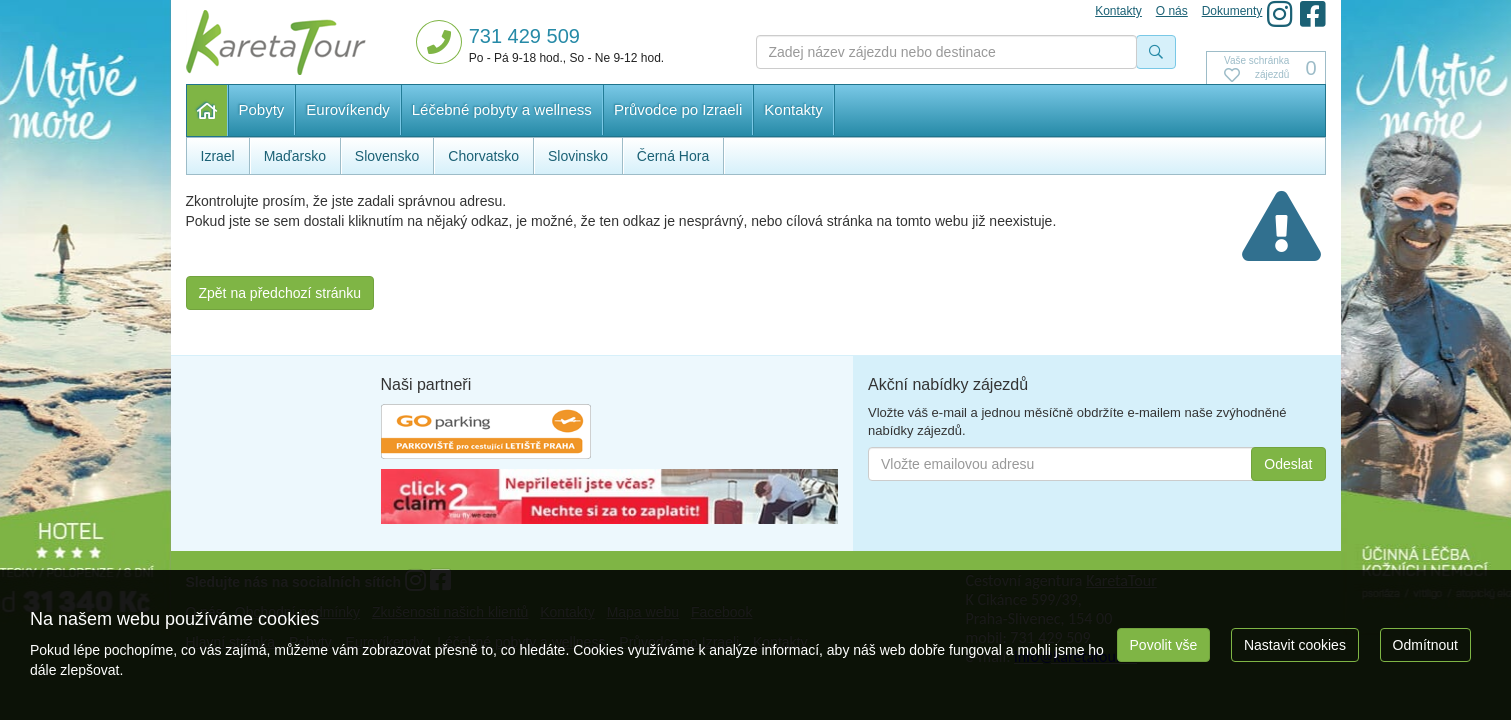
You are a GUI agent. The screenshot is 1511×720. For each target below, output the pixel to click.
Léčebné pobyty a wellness (502, 109)
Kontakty (793, 109)
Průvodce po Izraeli (678, 109)
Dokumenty (1232, 11)
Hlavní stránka (207, 110)
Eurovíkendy (347, 109)
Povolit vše (1164, 645)
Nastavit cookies (1295, 645)
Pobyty (262, 109)
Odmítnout (1425, 645)
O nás (1172, 11)
